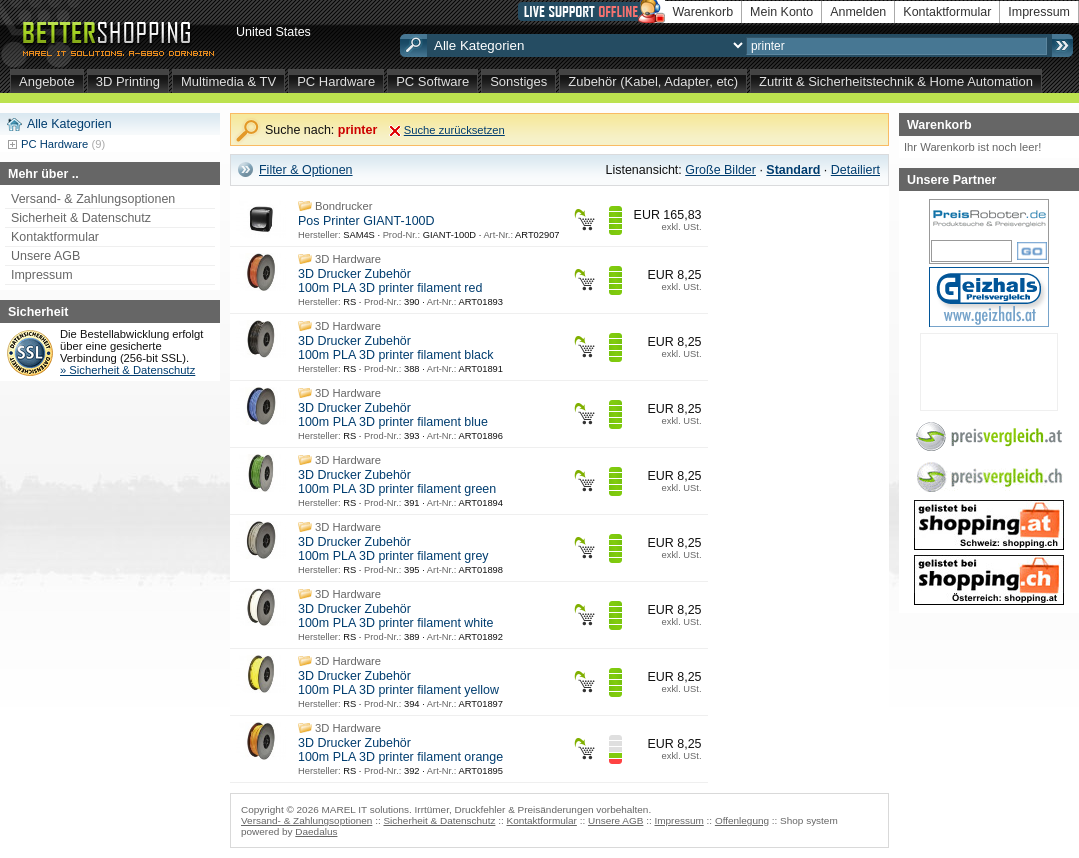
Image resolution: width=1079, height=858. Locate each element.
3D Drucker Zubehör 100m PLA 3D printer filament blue (393, 415)
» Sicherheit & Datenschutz (127, 370)
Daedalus (316, 831)
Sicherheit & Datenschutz (81, 218)
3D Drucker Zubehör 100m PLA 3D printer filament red (390, 281)
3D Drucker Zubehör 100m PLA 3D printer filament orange (400, 750)
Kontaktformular (947, 12)
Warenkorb (703, 12)
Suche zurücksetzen (454, 130)
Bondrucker (343, 206)
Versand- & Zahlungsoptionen (93, 199)
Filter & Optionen (306, 170)
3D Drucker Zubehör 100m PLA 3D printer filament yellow (398, 683)
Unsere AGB (45, 256)
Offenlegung (742, 820)
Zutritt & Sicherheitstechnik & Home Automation (896, 81)
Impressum (1039, 12)
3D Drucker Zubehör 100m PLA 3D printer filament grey (393, 549)
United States (273, 32)
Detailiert (855, 170)
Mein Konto (781, 12)
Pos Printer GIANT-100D (366, 221)
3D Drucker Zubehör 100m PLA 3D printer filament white (395, 616)
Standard (793, 170)
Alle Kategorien (69, 124)
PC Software (432, 81)
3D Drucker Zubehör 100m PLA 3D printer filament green (397, 482)
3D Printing (128, 81)
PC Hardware (336, 81)
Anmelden (858, 12)
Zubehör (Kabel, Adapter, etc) (653, 81)
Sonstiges (518, 81)
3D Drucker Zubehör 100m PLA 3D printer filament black (395, 348)
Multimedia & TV (228, 81)
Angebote (47, 81)
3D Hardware (348, 259)
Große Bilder (720, 170)
